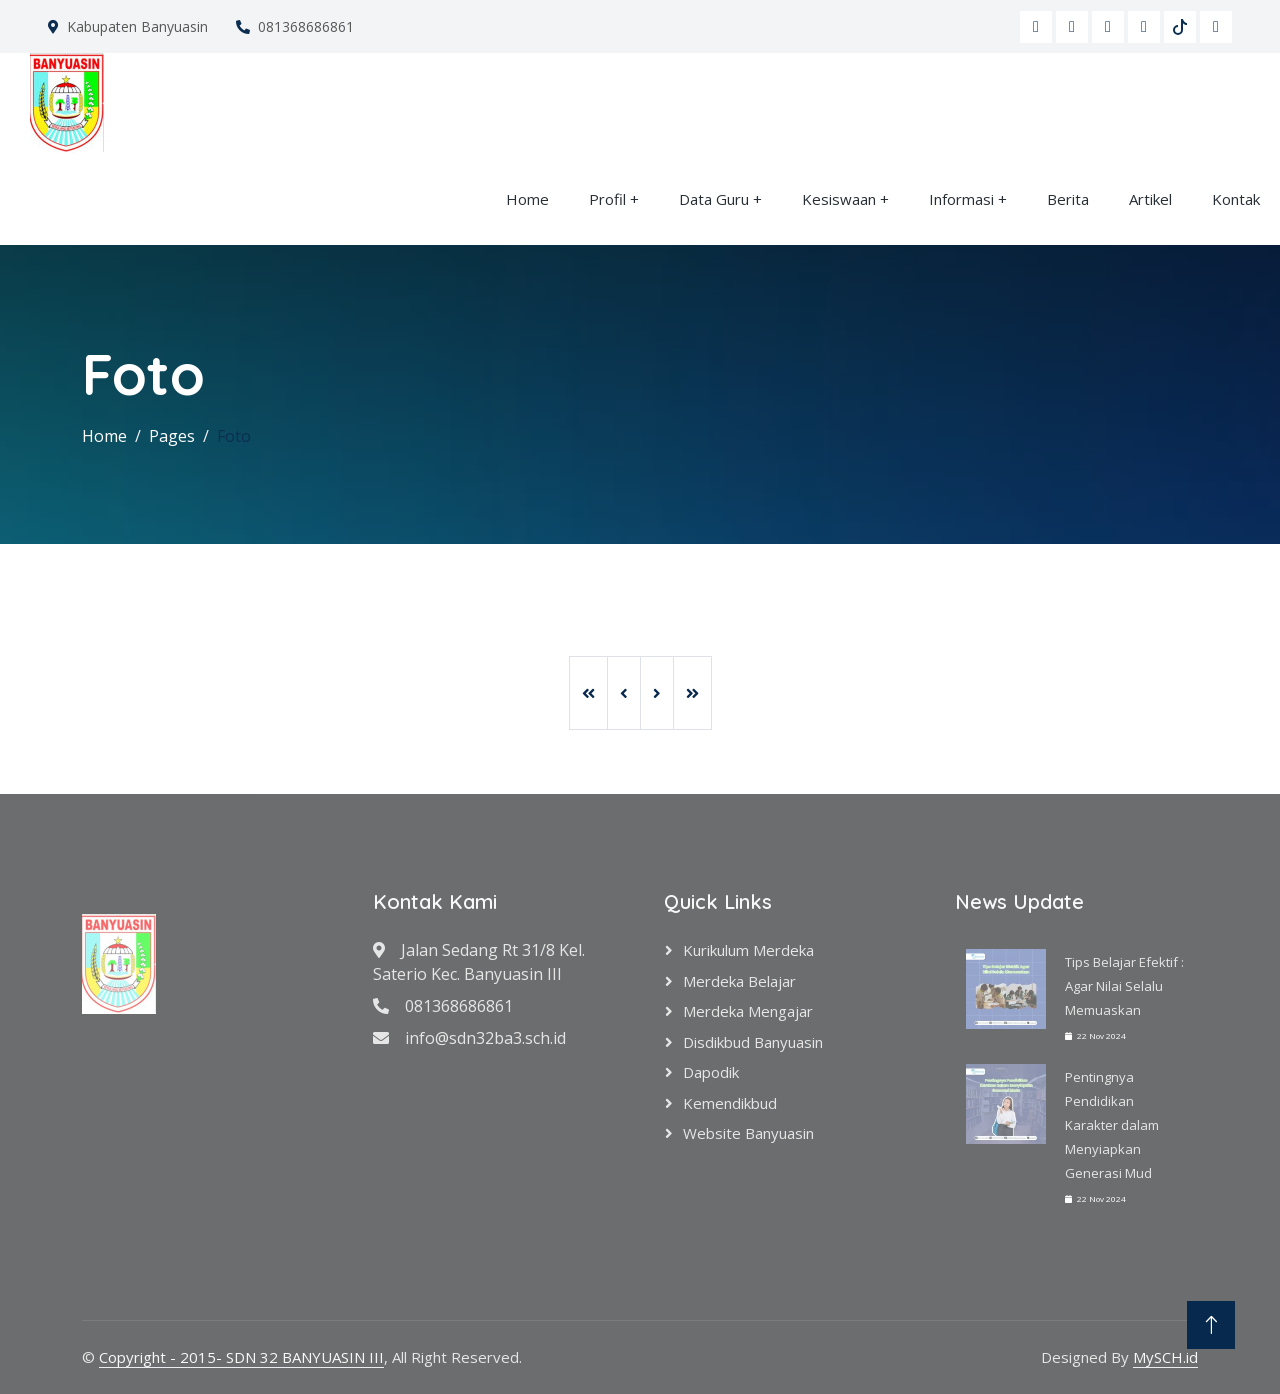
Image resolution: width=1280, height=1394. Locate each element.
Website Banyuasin (748, 1133)
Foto (234, 436)
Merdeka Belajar (739, 981)
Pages (172, 436)
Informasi (961, 199)
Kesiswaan (839, 199)
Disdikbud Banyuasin (753, 1042)
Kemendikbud (730, 1103)
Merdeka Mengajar (748, 1011)
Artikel (1150, 199)
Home (527, 199)
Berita (1068, 199)
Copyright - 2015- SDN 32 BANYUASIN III (241, 1357)
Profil (607, 199)
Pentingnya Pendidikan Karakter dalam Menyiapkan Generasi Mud (1112, 1125)
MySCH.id (1165, 1357)
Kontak (1236, 199)
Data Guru (714, 199)
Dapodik (711, 1072)
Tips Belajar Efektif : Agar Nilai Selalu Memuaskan (1124, 986)
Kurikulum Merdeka (748, 950)
